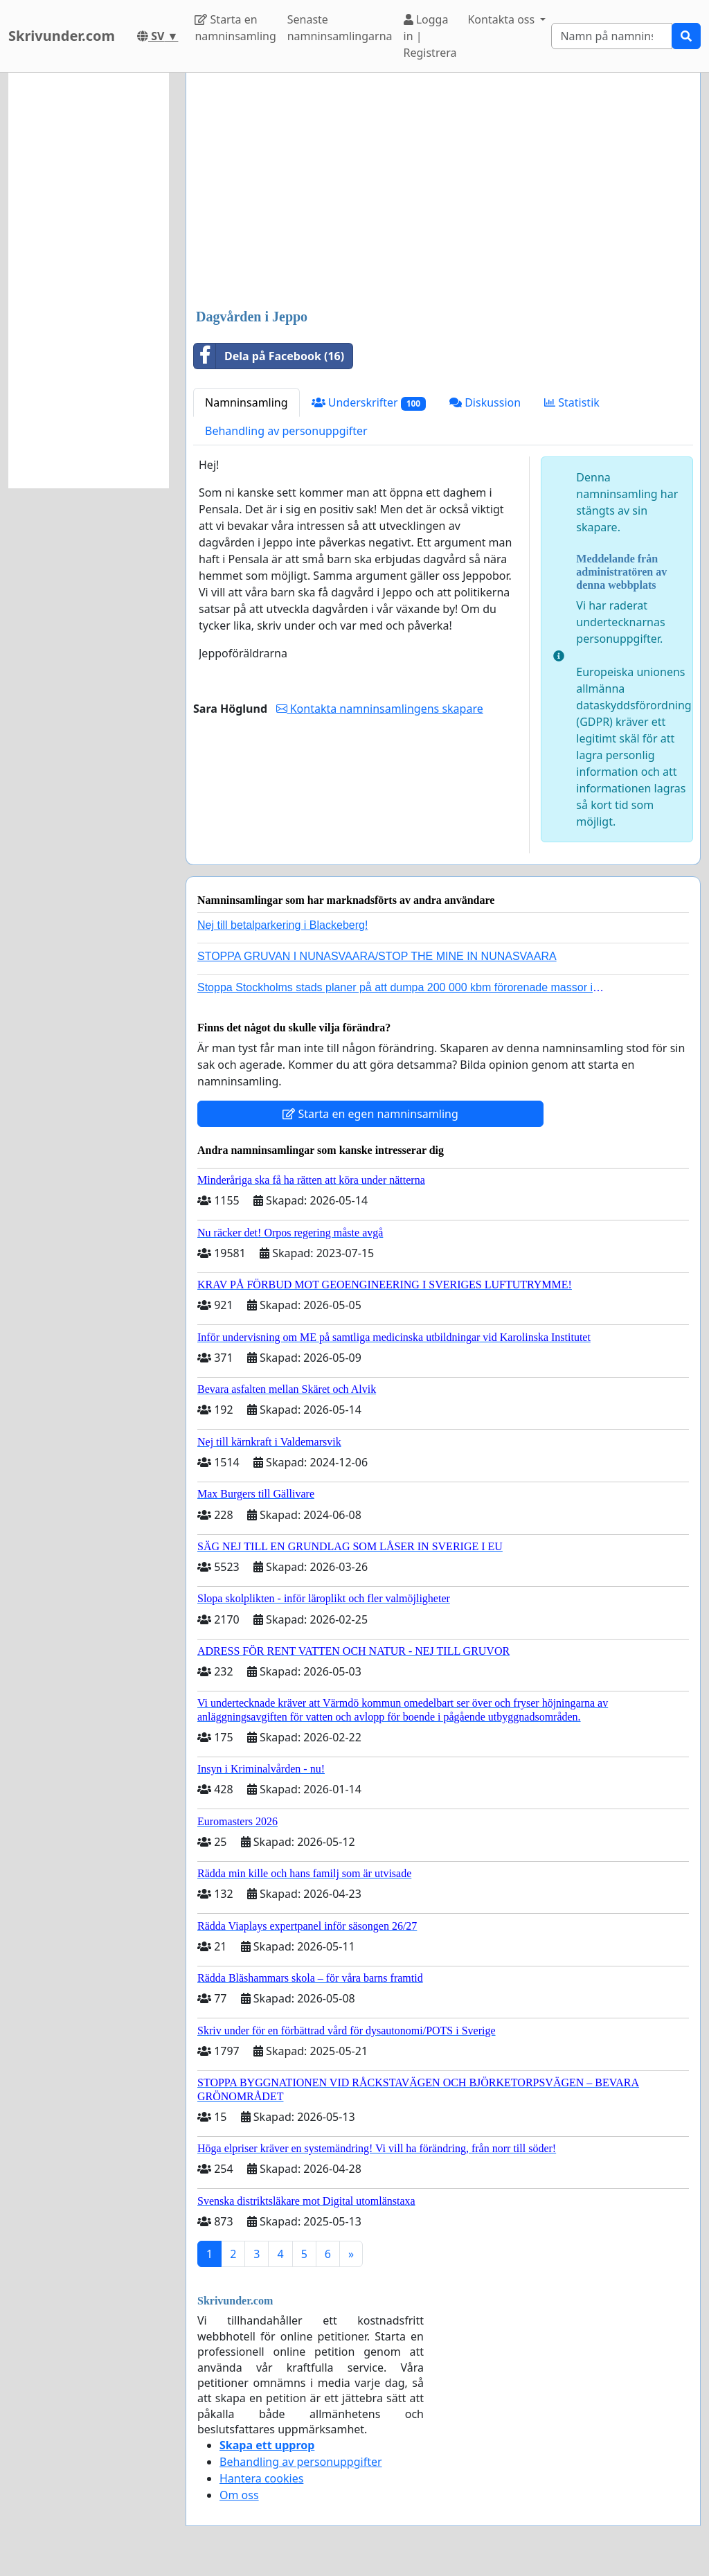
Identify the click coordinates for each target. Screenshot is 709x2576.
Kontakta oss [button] (502, 19)
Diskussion (485, 402)
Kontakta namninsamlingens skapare (379, 708)
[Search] (611, 36)
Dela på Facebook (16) (269, 356)
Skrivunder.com (61, 35)
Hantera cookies (261, 2478)
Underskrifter (369, 403)
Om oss (239, 2495)
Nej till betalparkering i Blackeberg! (282, 925)
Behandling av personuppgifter (286, 430)
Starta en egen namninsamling (370, 1113)
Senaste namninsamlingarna (340, 28)
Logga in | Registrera (430, 36)
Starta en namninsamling (235, 28)
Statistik (572, 402)
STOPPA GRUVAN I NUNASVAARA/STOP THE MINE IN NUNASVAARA (377, 956)
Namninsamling (246, 402)
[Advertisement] (443, 192)
